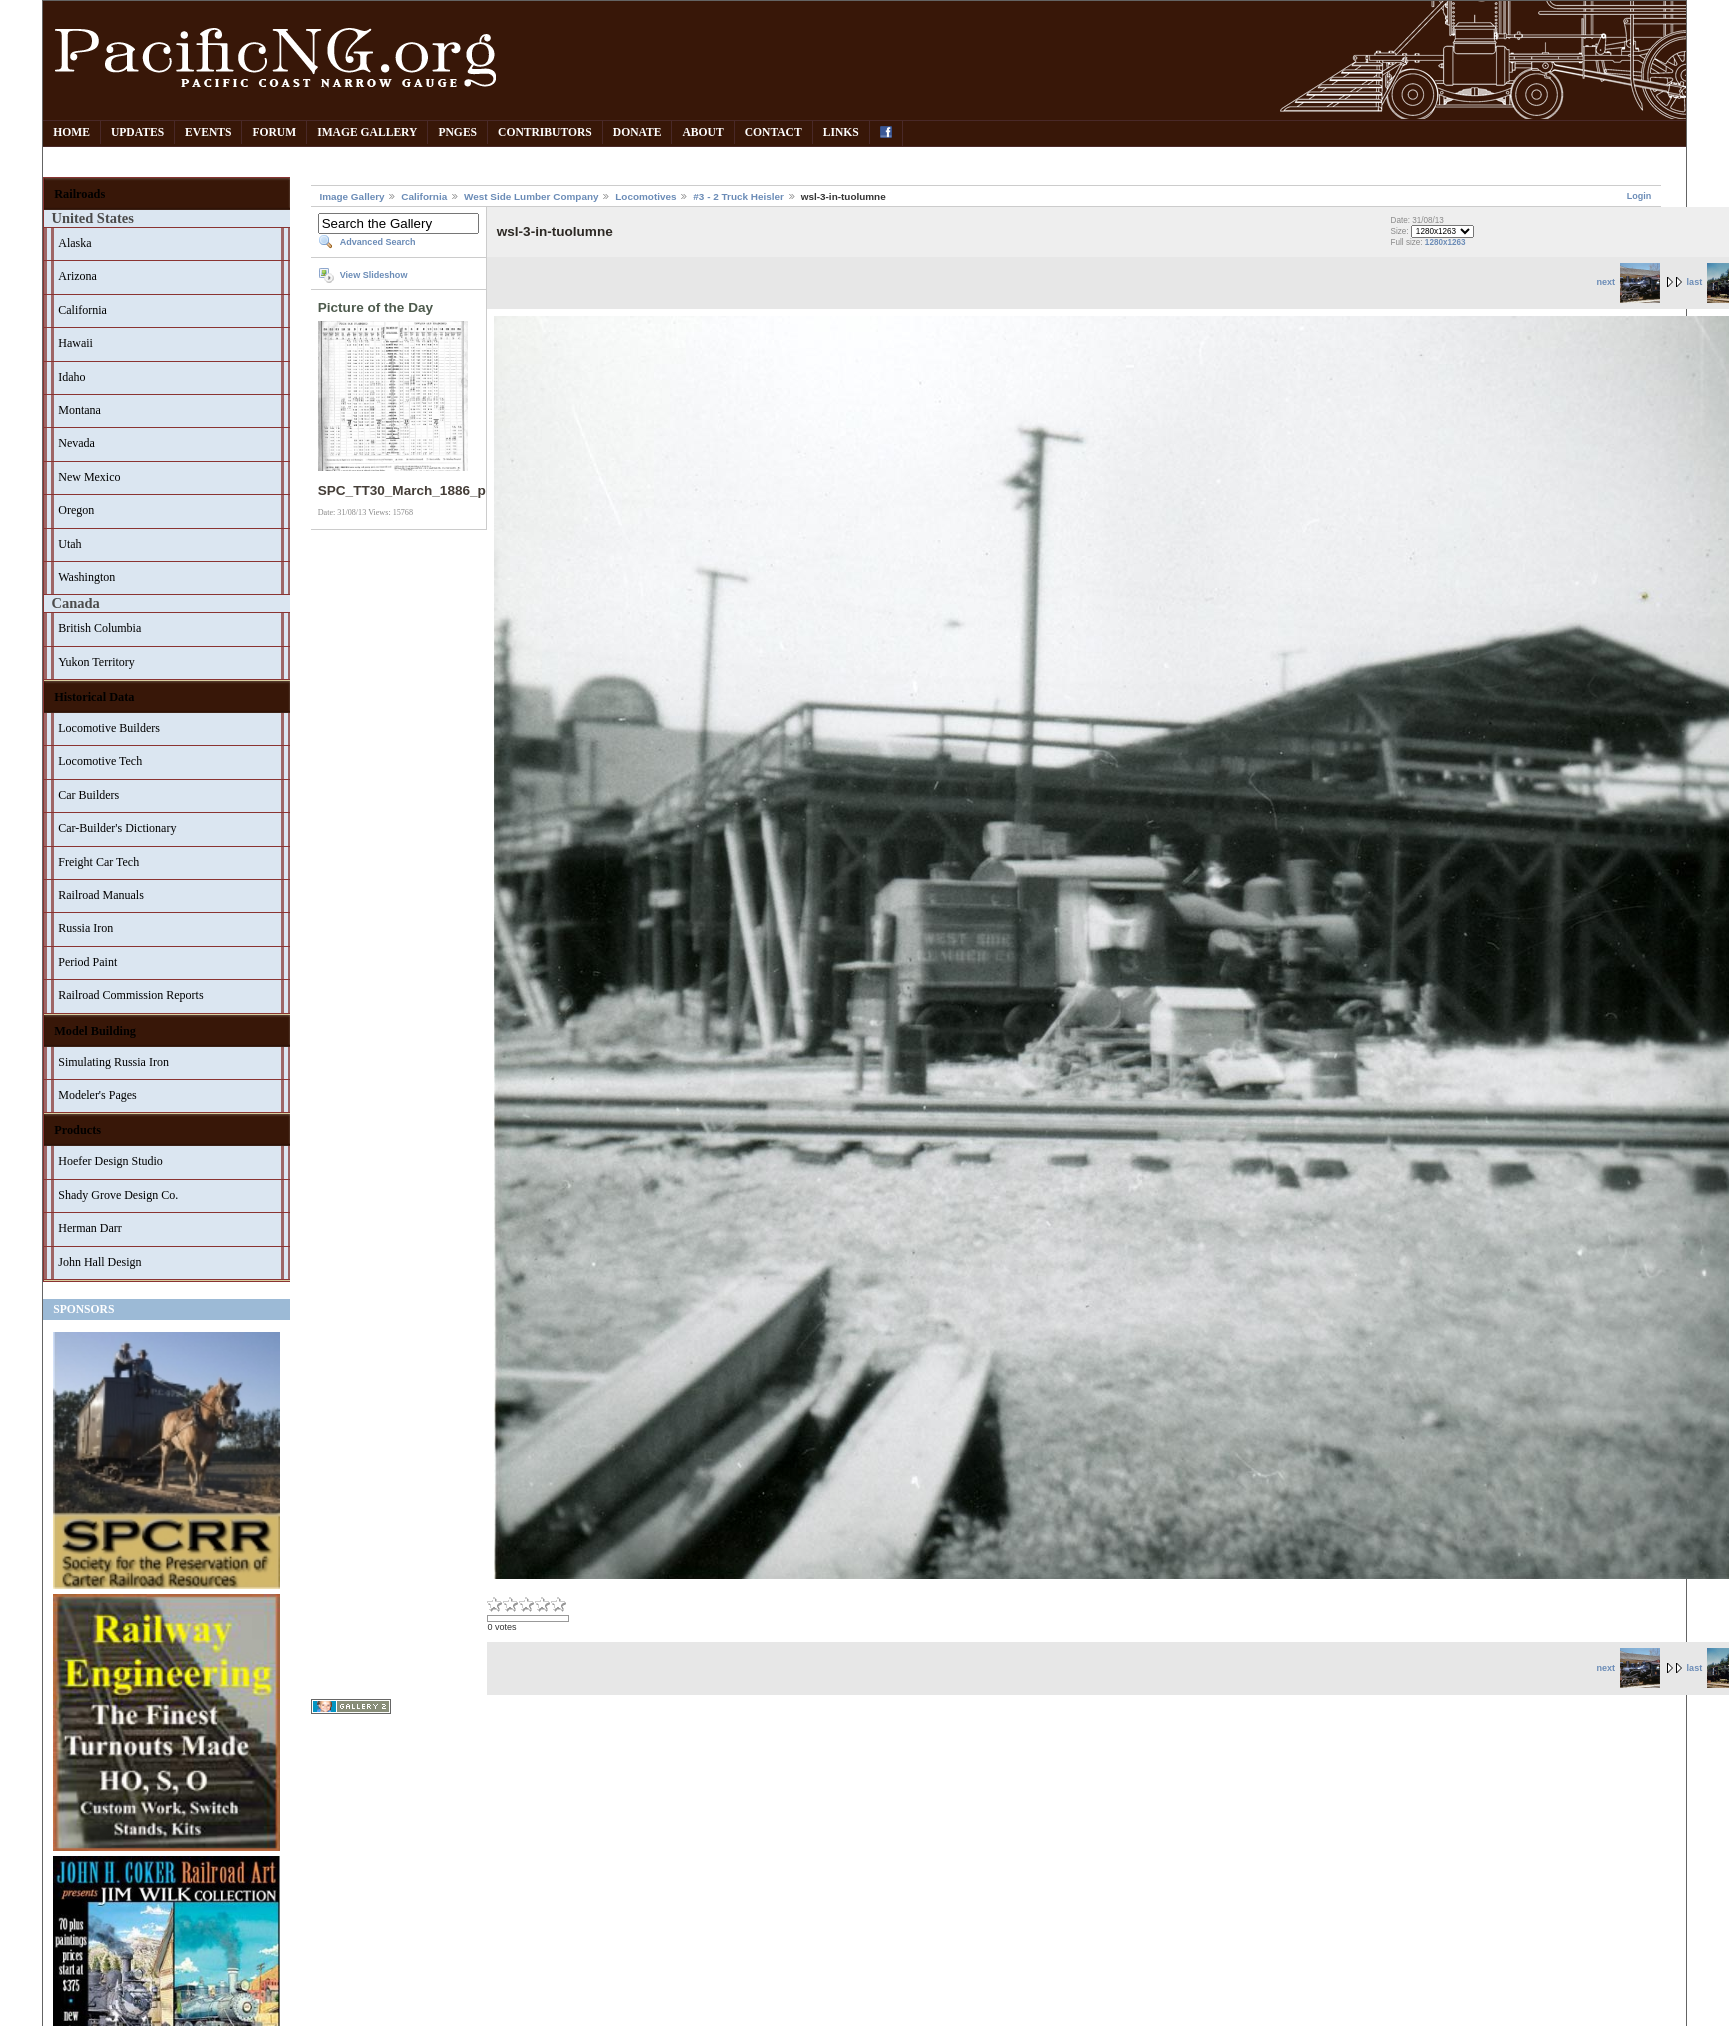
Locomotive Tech (100, 761)
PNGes (457, 132)
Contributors (545, 132)
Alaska (74, 243)
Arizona (77, 276)
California (82, 310)
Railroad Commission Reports (130, 995)
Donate (637, 132)
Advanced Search (378, 242)
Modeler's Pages (97, 1095)
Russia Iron (85, 928)
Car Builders (88, 795)
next (1627, 282)
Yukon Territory (96, 662)
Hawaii (75, 343)
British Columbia (99, 628)
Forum (274, 132)
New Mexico (89, 477)
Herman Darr (90, 1228)
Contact (773, 132)
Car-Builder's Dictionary (117, 828)
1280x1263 (1445, 242)
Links (841, 132)
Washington (86, 577)
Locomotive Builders (109, 728)
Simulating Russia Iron (113, 1062)
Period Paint (87, 962)
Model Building (95, 1031)
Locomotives (645, 196)
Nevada (76, 443)
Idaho (71, 377)
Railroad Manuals (101, 895)
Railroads (79, 194)
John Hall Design (99, 1262)
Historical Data (94, 697)
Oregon (76, 510)
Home (71, 132)
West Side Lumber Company (531, 196)
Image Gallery (367, 132)
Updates (137, 132)
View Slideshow (374, 275)
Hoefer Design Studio (110, 1161)
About (702, 132)
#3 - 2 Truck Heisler (738, 196)
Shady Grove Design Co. (118, 1195)
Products (77, 1130)
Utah (69, 544)
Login (1639, 196)
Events (208, 132)
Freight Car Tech (98, 862)
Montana (79, 410)
